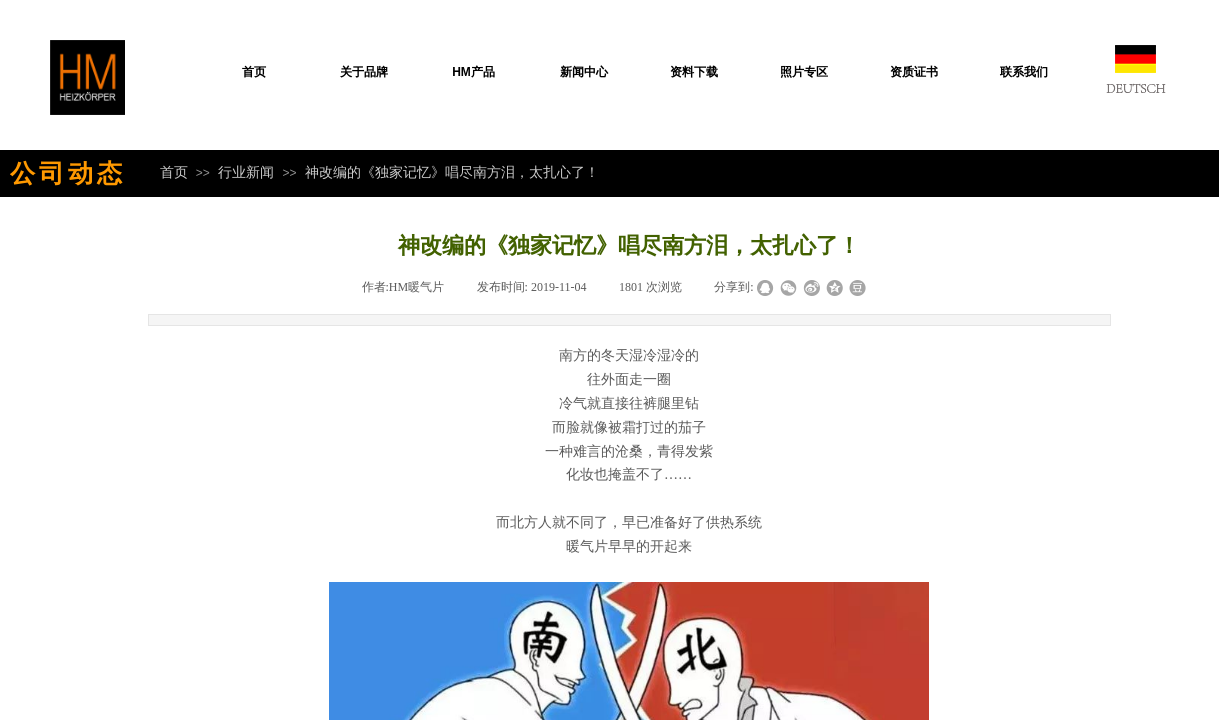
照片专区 (804, 72)
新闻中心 (584, 72)
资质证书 (914, 72)
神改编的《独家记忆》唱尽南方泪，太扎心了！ (452, 172)
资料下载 (694, 72)
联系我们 (1024, 72)
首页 (254, 72)
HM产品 (473, 72)
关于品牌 (364, 72)
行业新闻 (246, 172)
